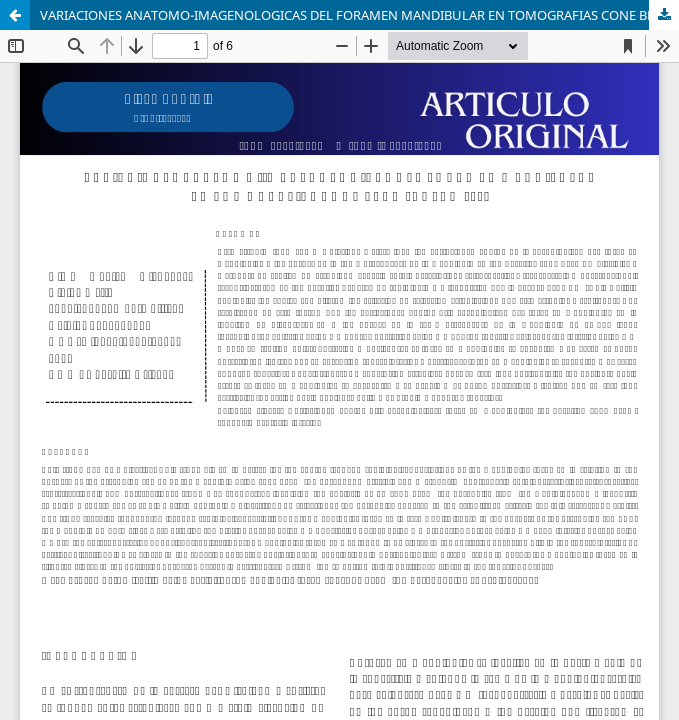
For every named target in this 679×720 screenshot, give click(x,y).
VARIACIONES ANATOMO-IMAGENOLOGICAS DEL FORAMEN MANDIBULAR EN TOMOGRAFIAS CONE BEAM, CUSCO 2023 (359, 15)
